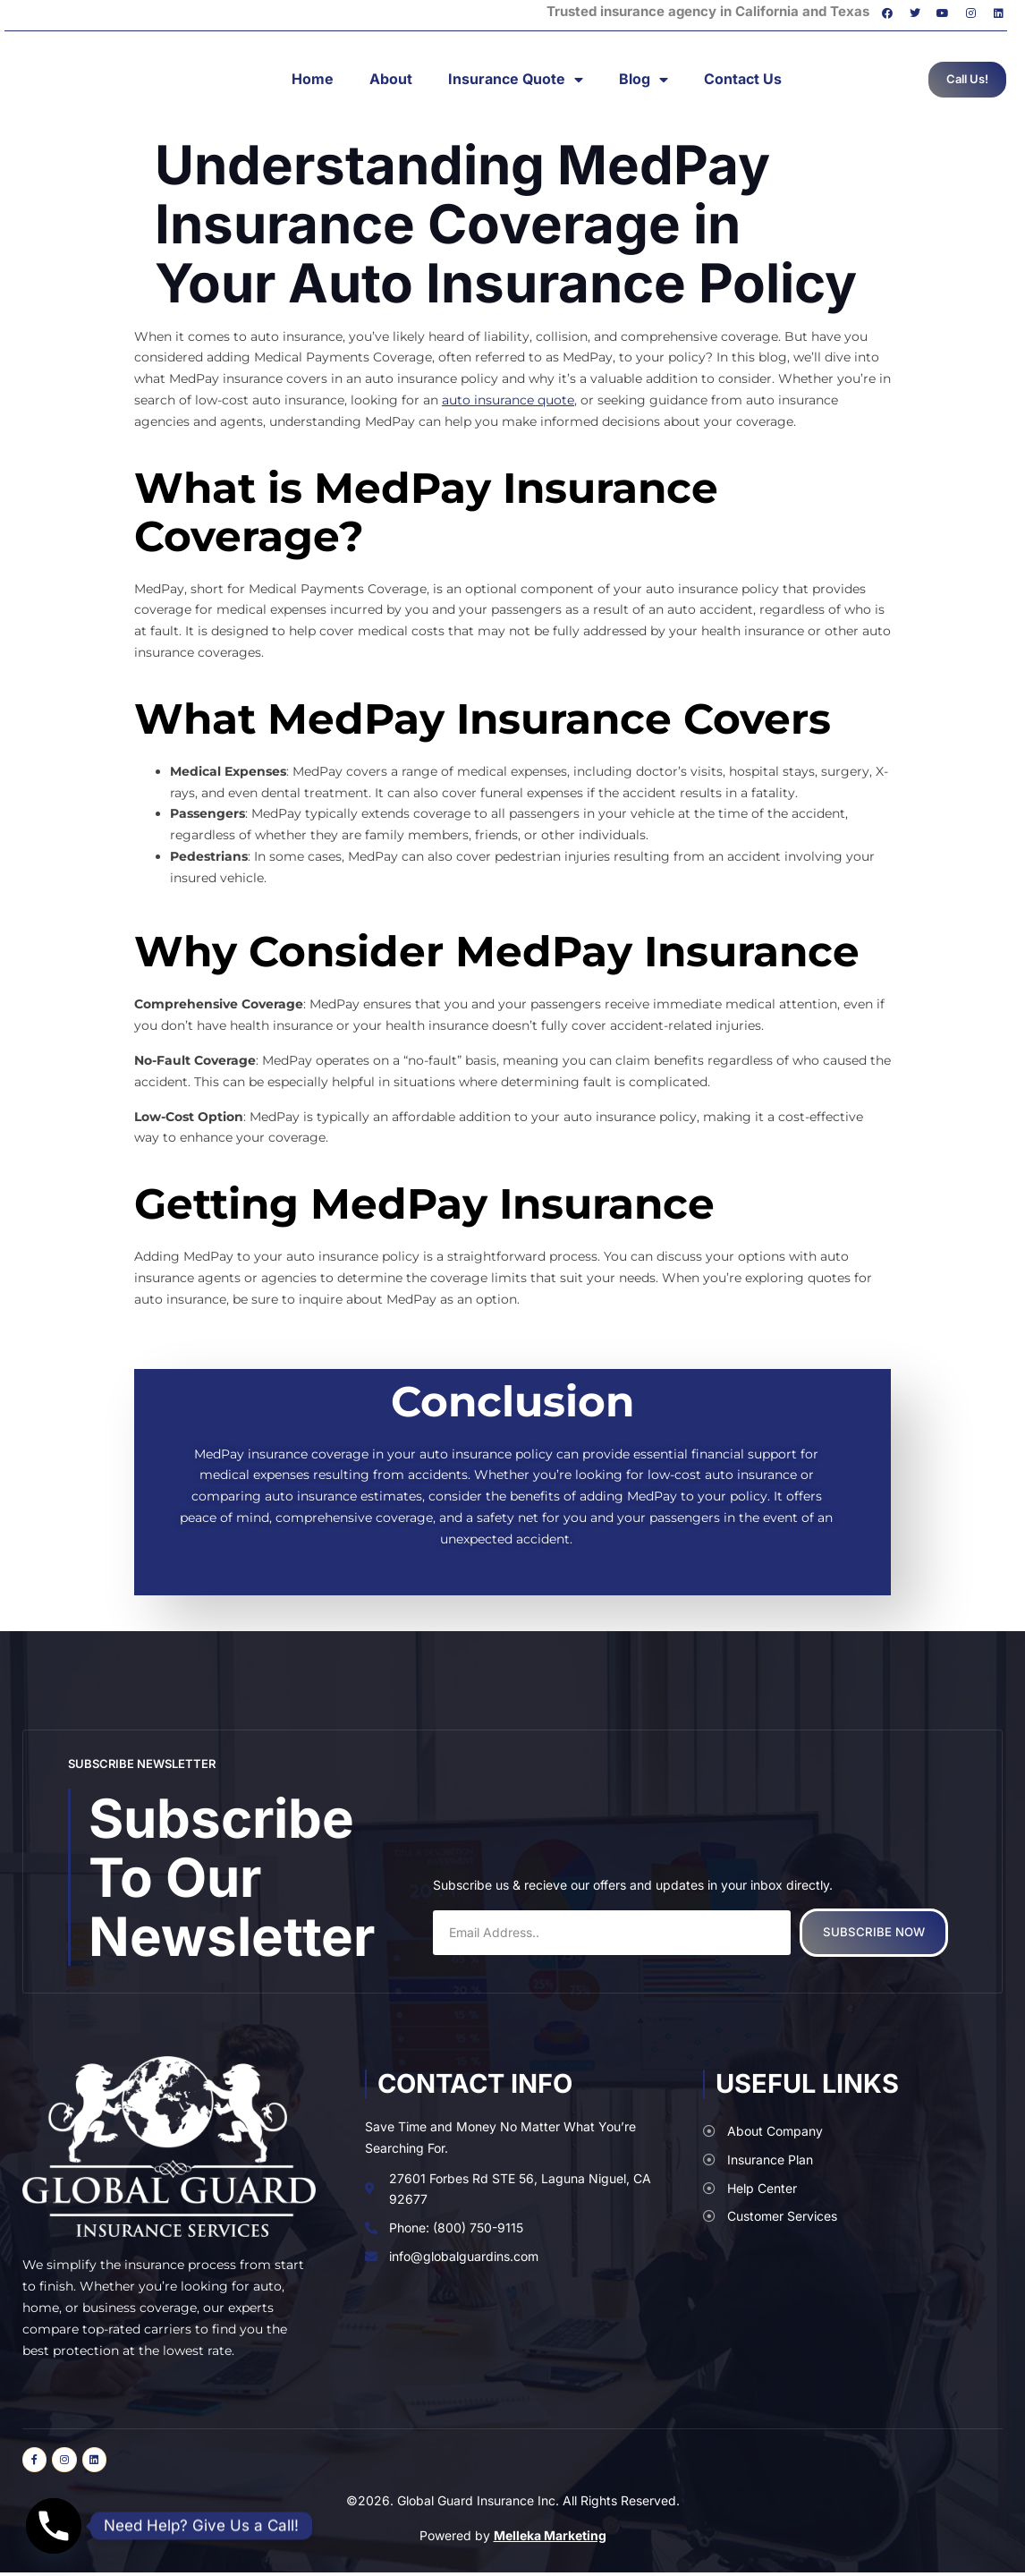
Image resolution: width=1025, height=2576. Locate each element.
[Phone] (53, 2526)
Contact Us (743, 79)
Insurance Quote (515, 80)
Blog (643, 80)
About (390, 79)
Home (313, 79)
